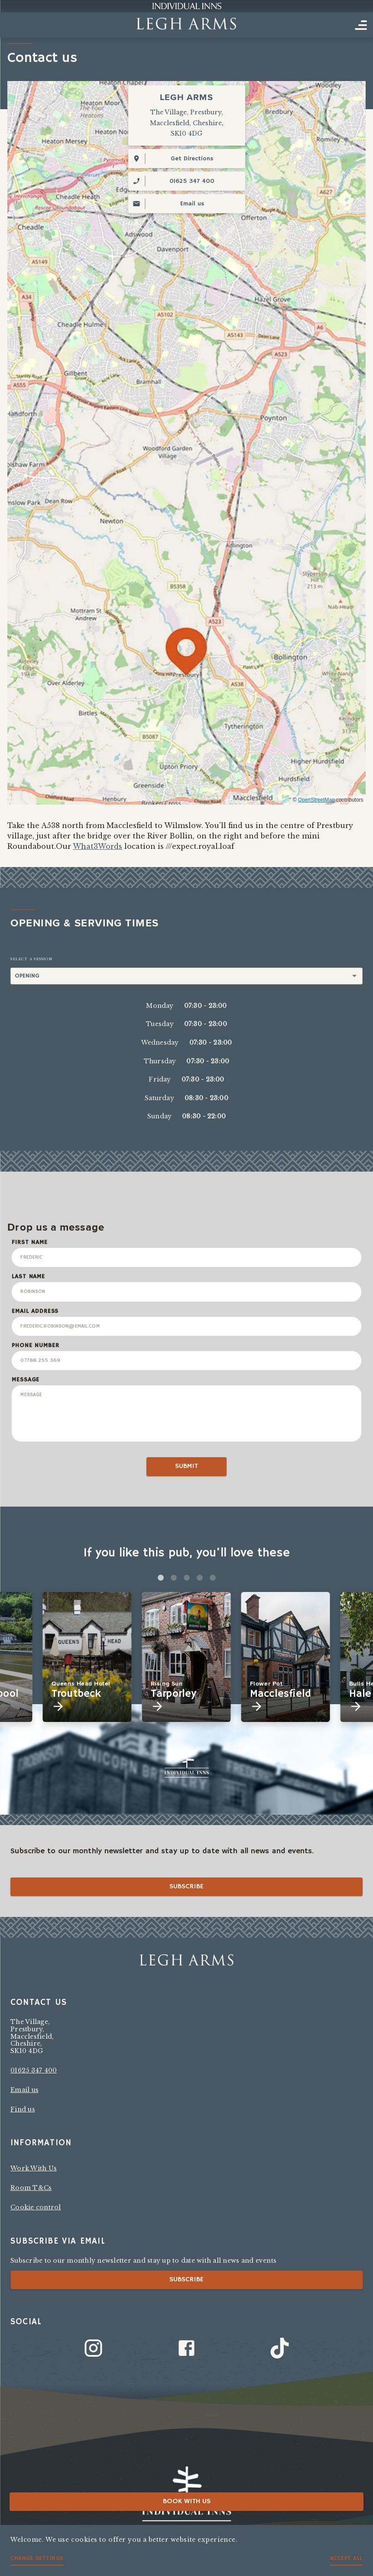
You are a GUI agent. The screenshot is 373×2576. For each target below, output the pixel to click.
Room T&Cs (31, 2188)
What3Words (97, 846)
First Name (29, 1242)
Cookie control (35, 2207)
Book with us (187, 2501)
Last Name (28, 1276)
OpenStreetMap (316, 800)
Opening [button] (27, 976)
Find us (22, 2109)
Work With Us (33, 2168)
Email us (24, 2090)
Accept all (346, 2558)
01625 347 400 (33, 2070)
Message (25, 1380)
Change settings (37, 2558)
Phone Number (35, 1345)
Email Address (35, 1311)
